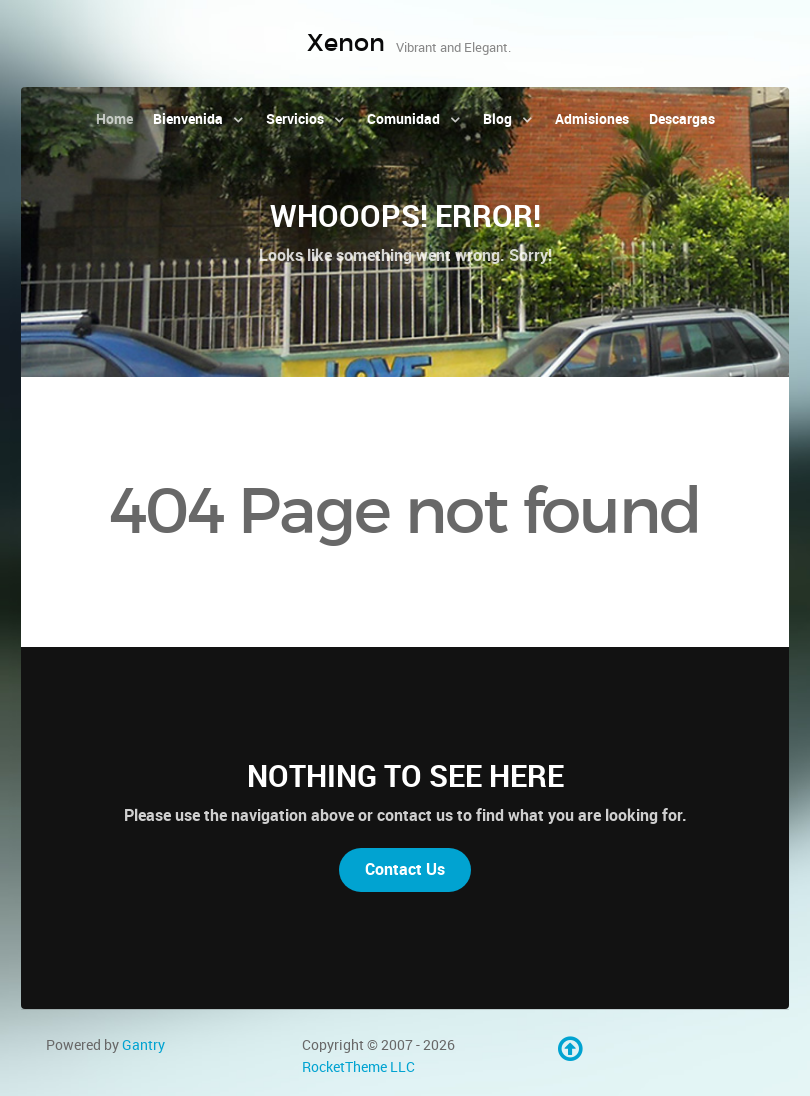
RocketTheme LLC (358, 1067)
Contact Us (405, 869)
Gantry (143, 1045)
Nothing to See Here (405, 776)
